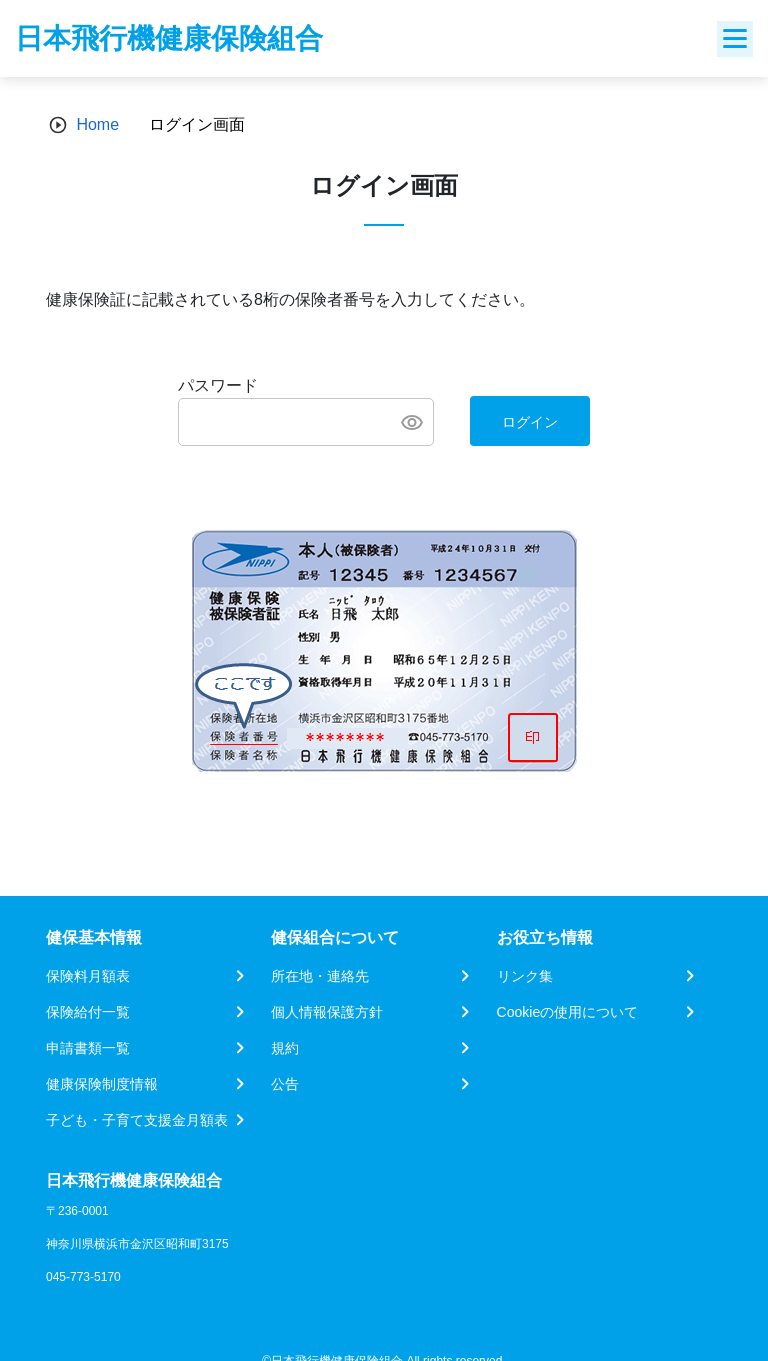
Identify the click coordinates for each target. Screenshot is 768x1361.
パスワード (218, 385)
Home (97, 124)
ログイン (530, 422)
